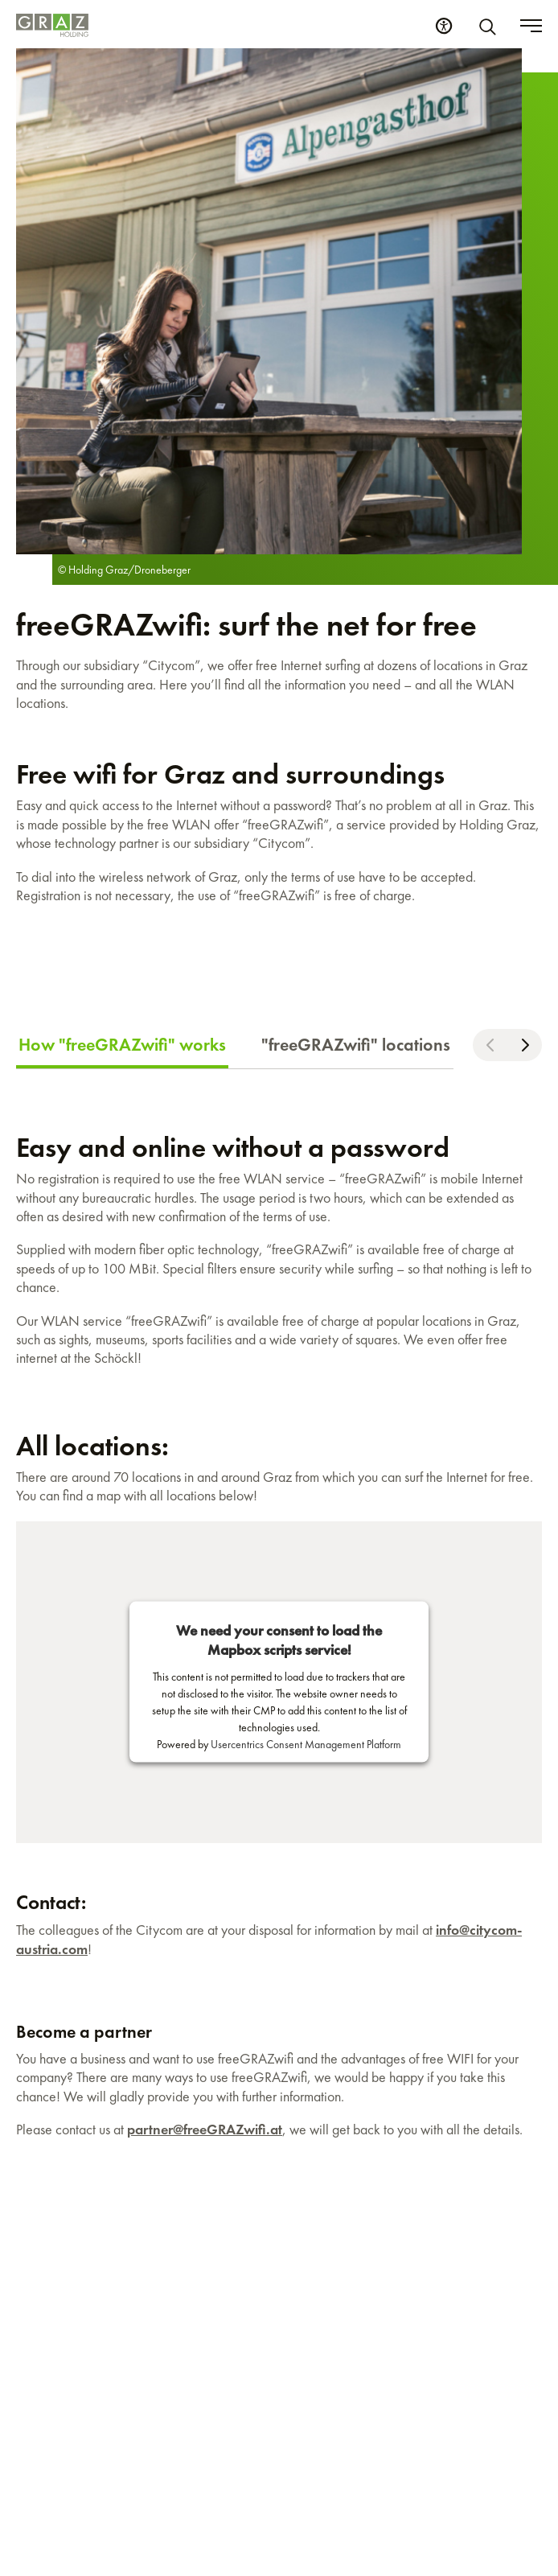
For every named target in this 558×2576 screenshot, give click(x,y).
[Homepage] (52, 25)
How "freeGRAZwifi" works (122, 1044)
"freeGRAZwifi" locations (355, 1044)
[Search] (490, 25)
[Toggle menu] (531, 25)
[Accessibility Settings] (444, 26)
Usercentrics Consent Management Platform (306, 1744)
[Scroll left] (490, 1045)
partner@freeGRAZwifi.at (204, 2129)
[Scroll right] (524, 1045)
